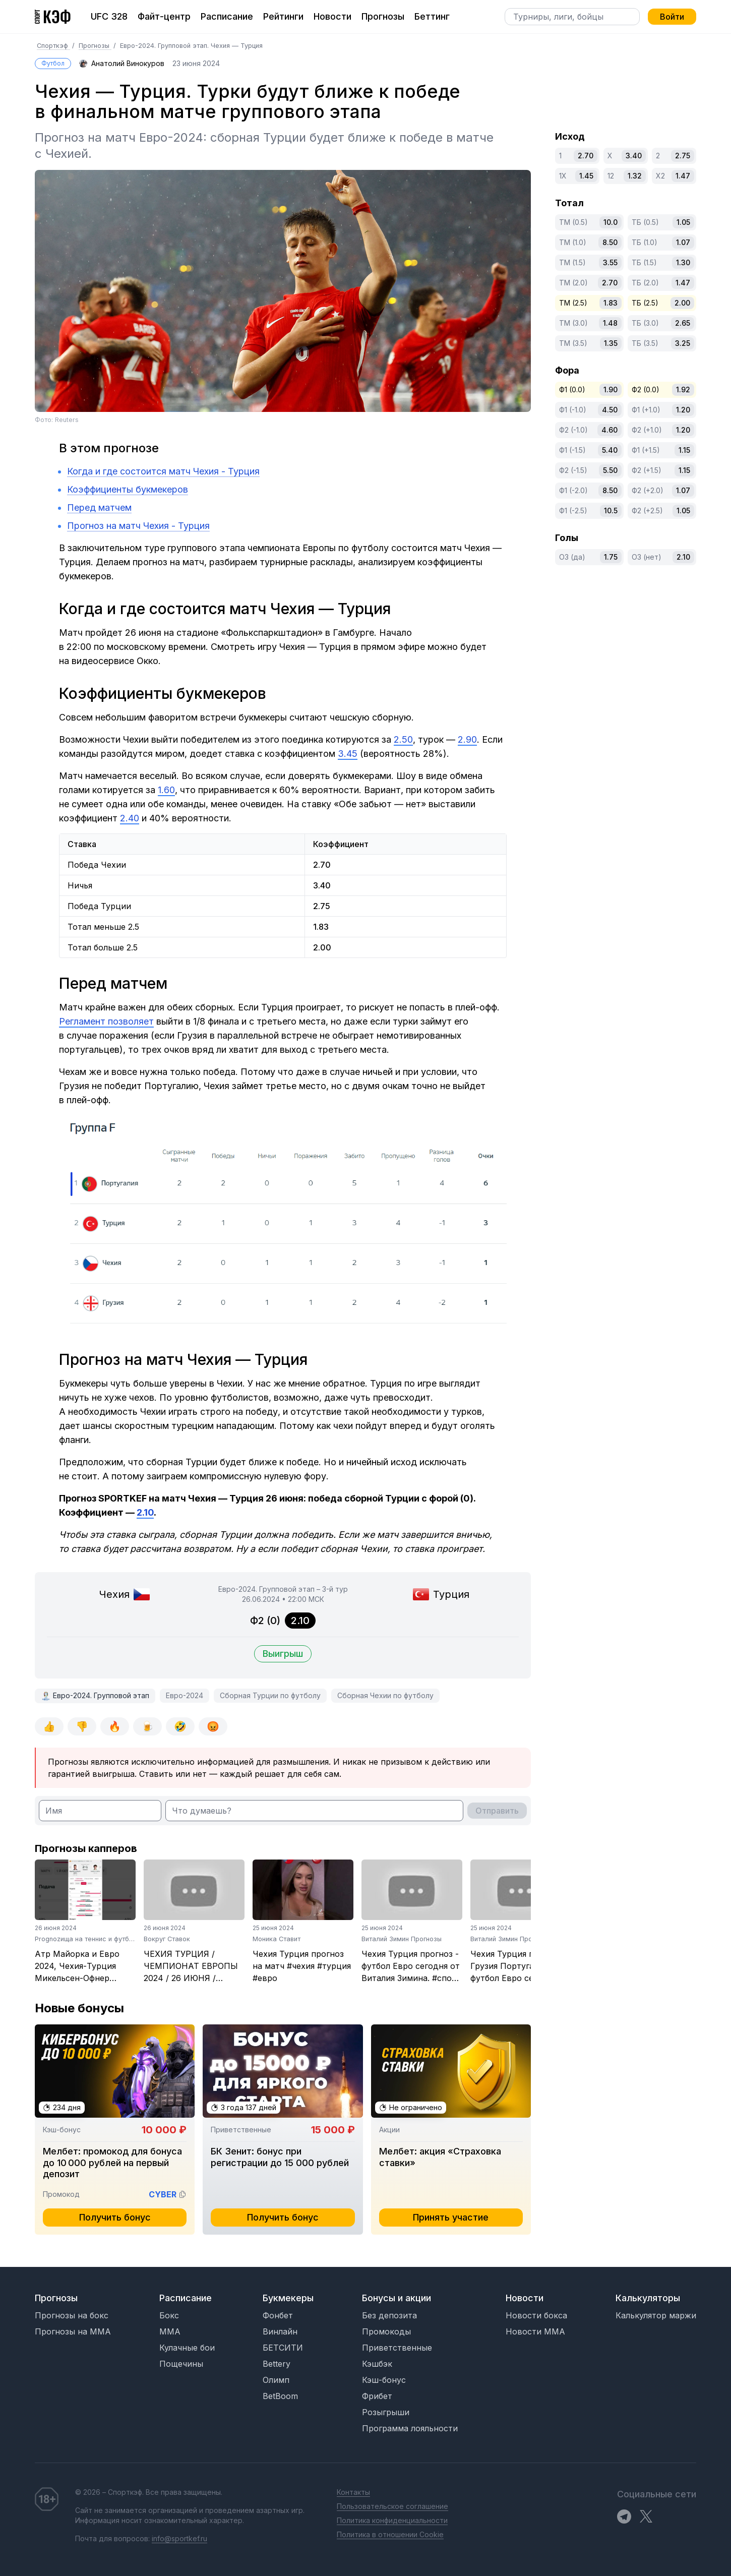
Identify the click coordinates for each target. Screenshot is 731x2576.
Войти (672, 17)
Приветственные (397, 2348)
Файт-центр (164, 16)
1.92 (683, 389)
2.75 (682, 155)
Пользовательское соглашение (392, 2506)
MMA (169, 2331)
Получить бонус (115, 2217)
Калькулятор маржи (656, 2315)
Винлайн (280, 2331)
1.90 (610, 389)
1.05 (683, 222)
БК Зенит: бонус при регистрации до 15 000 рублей (280, 2157)
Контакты (353, 2492)
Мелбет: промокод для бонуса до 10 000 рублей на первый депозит (112, 2162)
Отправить (497, 1811)
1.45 (586, 175)
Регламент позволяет (106, 1021)
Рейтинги (283, 16)
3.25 (682, 343)
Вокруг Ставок (167, 1939)
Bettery (276, 2364)
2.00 (682, 302)
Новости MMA (535, 2331)
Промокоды (386, 2331)
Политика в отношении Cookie (390, 2534)
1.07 (683, 242)
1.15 (684, 450)
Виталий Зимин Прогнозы (401, 1939)
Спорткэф (53, 45)
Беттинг (432, 16)
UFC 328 (109, 16)
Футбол (53, 63)
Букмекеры (288, 2298)
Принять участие (451, 2217)
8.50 (610, 242)
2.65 (682, 323)
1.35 (611, 343)
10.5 (611, 510)
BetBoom (280, 2396)
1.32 (635, 175)
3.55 (610, 262)
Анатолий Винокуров (127, 63)
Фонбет (278, 2315)
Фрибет (377, 2396)
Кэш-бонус (384, 2380)
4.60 (609, 430)
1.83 (610, 302)
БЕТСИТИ (283, 2348)
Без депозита (389, 2315)
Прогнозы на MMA (73, 2331)
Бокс (169, 2315)
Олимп (276, 2380)
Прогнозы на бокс (71, 2315)
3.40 (634, 155)
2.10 (683, 557)
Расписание (227, 16)
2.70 (585, 155)
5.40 (610, 450)
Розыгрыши (385, 2412)
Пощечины (181, 2364)
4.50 (610, 409)
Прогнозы (382, 16)
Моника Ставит (276, 1939)
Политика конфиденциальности (392, 2520)
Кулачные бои (187, 2348)
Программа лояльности (410, 2428)
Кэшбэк (377, 2364)
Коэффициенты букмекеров (127, 489)
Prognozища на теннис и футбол (86, 1939)
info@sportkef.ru (179, 2538)
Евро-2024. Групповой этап (101, 1695)
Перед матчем (99, 507)
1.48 (610, 323)
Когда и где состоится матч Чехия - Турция (163, 471)
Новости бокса (536, 2315)
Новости (332, 16)
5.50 (610, 470)
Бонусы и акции (396, 2298)
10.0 (610, 222)
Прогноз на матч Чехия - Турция (138, 525)
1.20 (683, 409)
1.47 (683, 175)
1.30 (683, 262)
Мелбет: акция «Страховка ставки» (440, 2157)
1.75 (611, 557)
